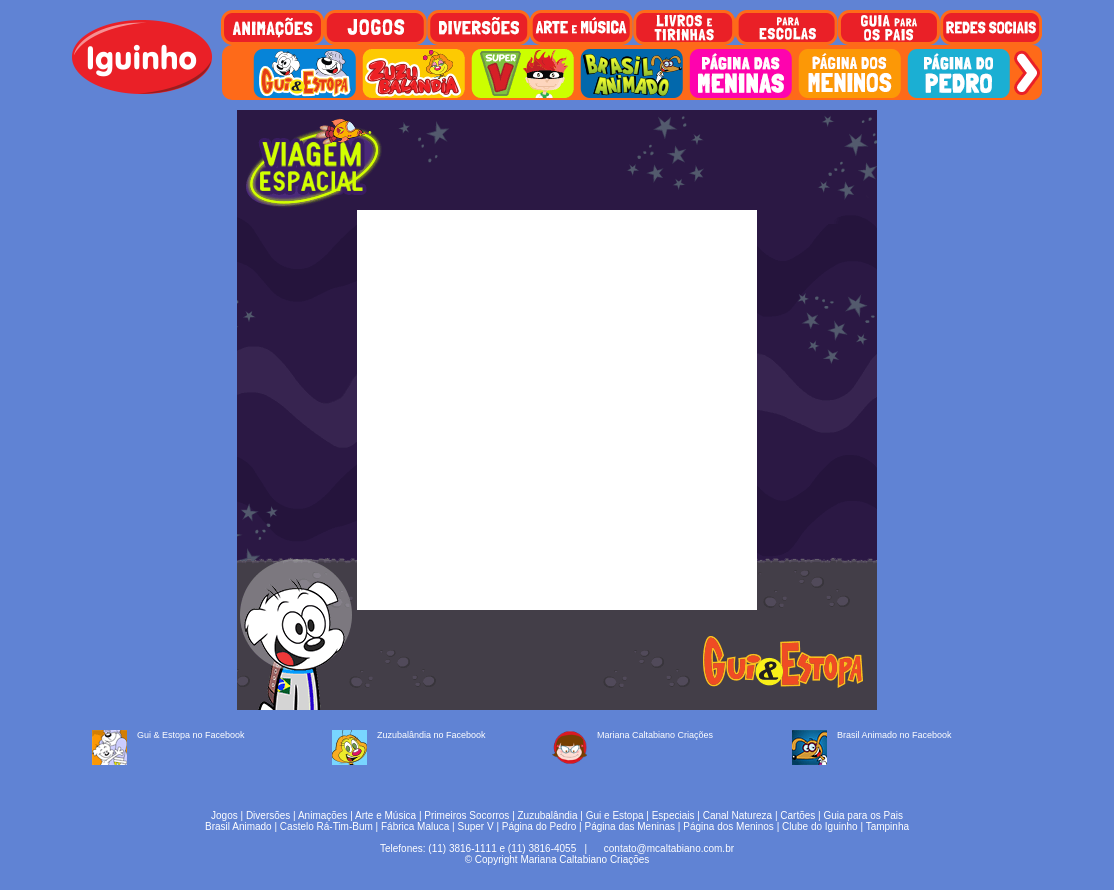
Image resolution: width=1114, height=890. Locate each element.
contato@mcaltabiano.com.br (669, 848)
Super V (476, 826)
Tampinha (887, 826)
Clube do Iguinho (820, 826)
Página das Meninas (629, 826)
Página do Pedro (539, 826)
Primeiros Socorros (466, 815)
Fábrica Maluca (415, 826)
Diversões (268, 815)
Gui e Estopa (615, 815)
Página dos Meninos (728, 826)
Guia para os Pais (863, 815)
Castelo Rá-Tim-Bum (326, 826)
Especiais (673, 815)
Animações (322, 815)
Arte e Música (385, 815)
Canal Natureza (737, 815)
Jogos (224, 815)
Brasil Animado (238, 826)
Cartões (797, 815)
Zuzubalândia (548, 815)
